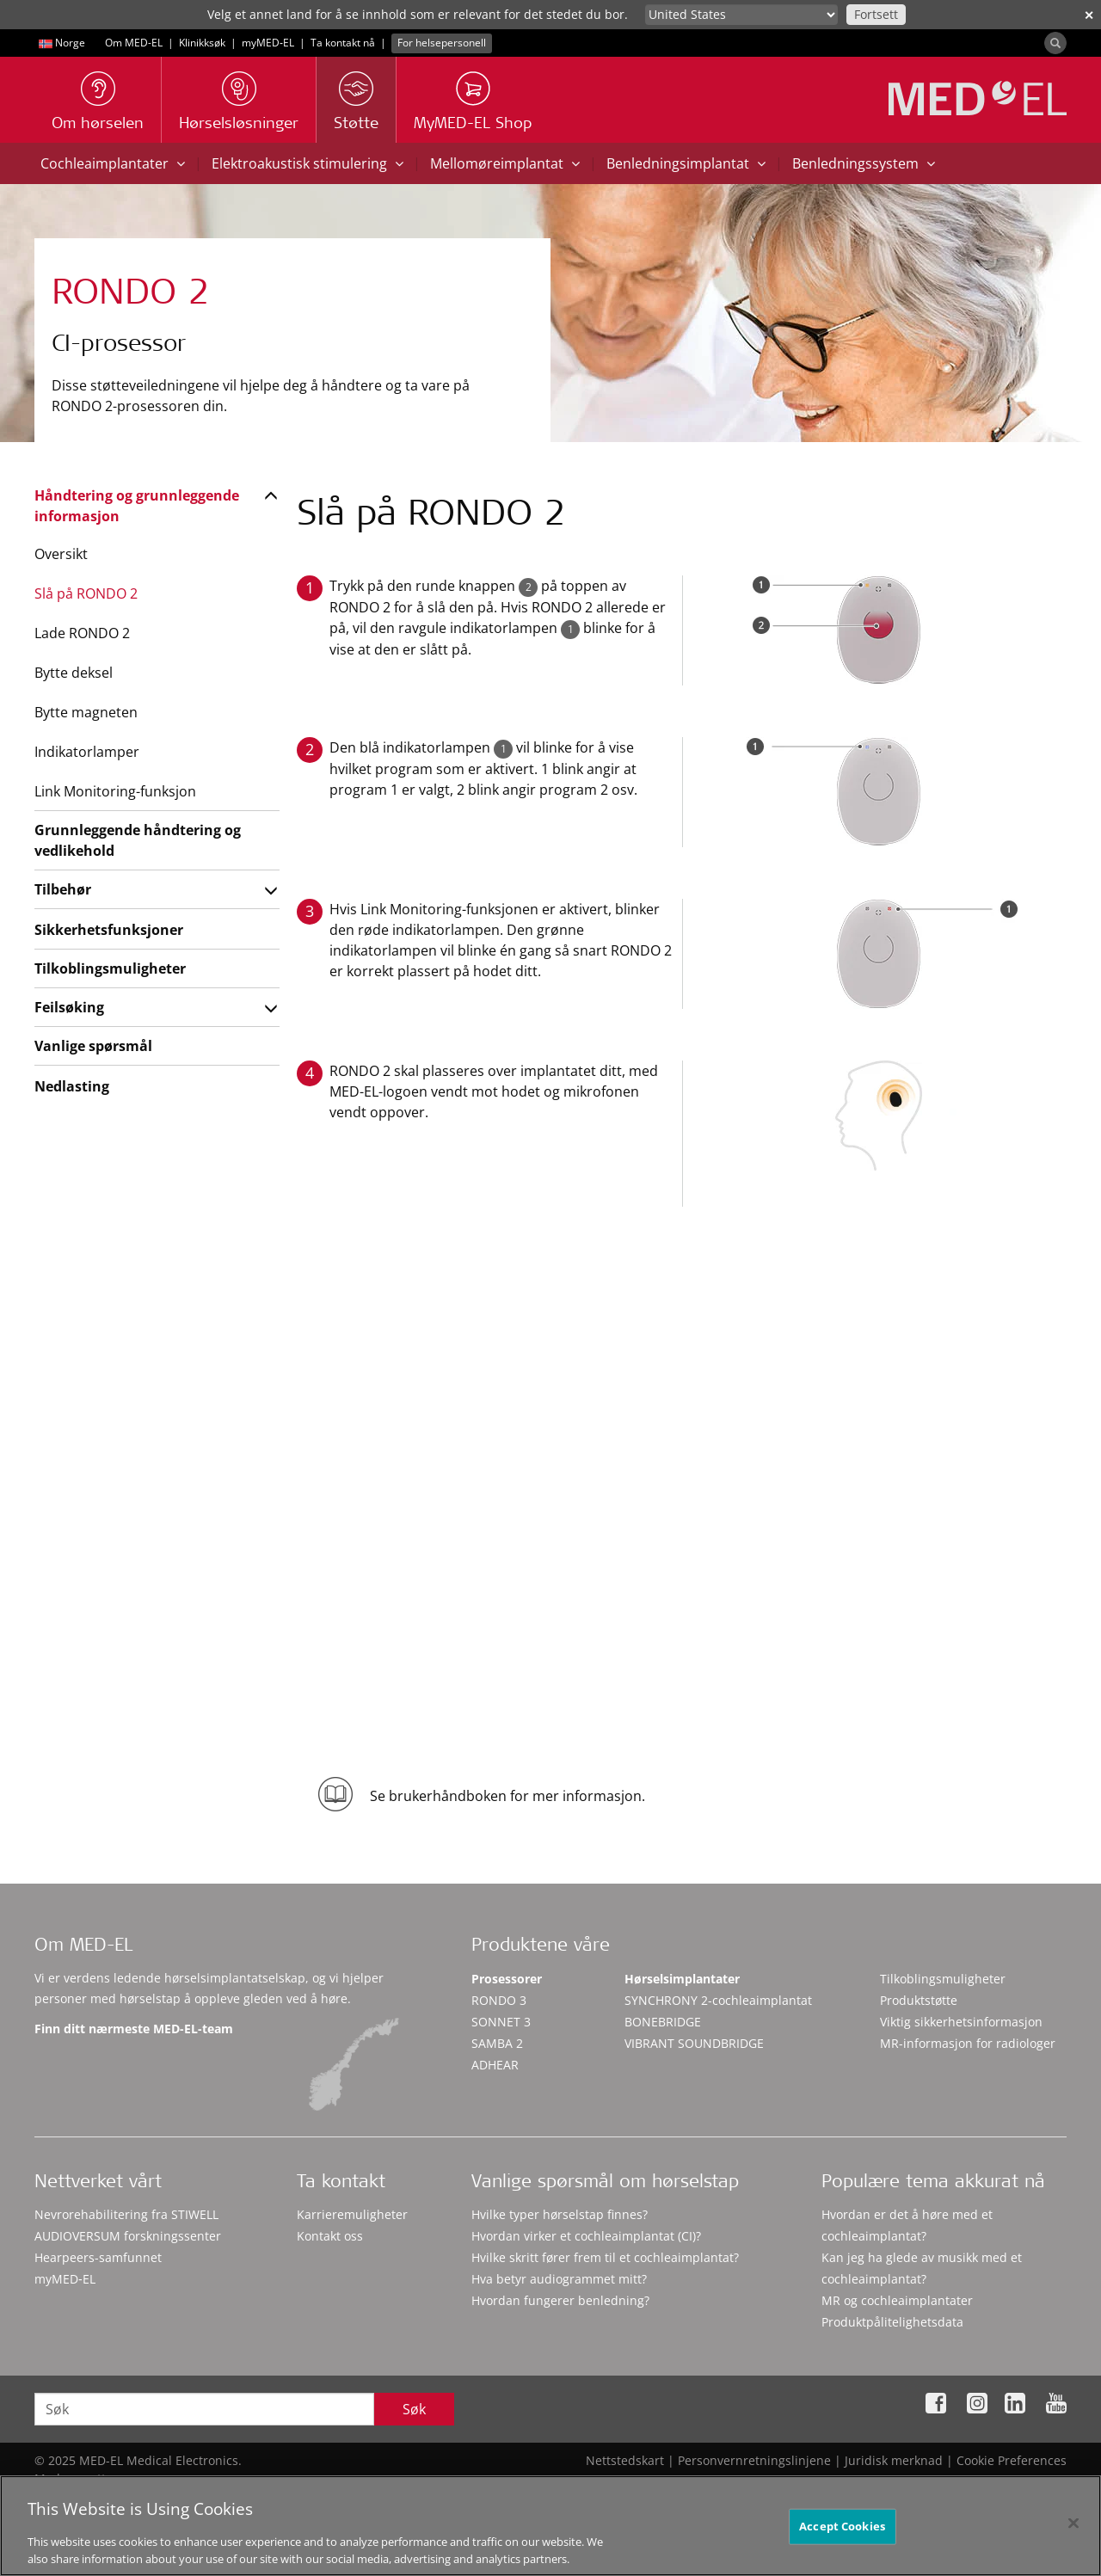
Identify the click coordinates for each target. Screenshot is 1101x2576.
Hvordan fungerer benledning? (560, 2300)
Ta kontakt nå (343, 42)
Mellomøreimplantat (505, 163)
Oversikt (61, 553)
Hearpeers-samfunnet (98, 2257)
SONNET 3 (501, 2021)
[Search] (1055, 43)
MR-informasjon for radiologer (967, 2043)
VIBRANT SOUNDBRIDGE (694, 2043)
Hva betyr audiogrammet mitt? (559, 2279)
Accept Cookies (842, 2532)
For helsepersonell (441, 42)
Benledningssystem (863, 163)
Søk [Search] (414, 2409)
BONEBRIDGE (662, 2021)
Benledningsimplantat (686, 163)
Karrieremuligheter (352, 2214)
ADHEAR (495, 2064)
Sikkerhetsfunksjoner (108, 929)
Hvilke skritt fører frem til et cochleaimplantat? (605, 2257)
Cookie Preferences (1011, 2460)
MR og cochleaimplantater (897, 2300)
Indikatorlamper (86, 751)
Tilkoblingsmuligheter (110, 968)
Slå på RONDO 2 (86, 593)
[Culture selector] (741, 14)
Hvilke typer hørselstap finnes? (559, 2214)
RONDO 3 (498, 2000)
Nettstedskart (625, 2460)
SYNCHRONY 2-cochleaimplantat (718, 2000)
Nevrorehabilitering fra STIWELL (126, 2214)
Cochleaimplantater (112, 163)
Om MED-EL (134, 42)
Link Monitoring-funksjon (115, 791)
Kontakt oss (330, 2236)
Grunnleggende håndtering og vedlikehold (137, 840)
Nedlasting (71, 1086)
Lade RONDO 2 (82, 633)
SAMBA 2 (497, 2043)
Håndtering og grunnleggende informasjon (136, 506)
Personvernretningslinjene (754, 2460)
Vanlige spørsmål (93, 1045)
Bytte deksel (73, 672)
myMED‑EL (268, 42)
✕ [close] (1089, 15)
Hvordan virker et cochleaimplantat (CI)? (586, 2236)
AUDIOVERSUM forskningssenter (127, 2236)
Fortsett (876, 14)
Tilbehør (62, 889)
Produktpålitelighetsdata (892, 2322)
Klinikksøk (202, 42)
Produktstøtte (918, 2000)
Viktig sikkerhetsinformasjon (961, 2021)
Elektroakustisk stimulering (307, 163)
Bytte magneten (86, 712)
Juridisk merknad (894, 2460)
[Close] (1073, 2529)
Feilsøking (69, 1007)
